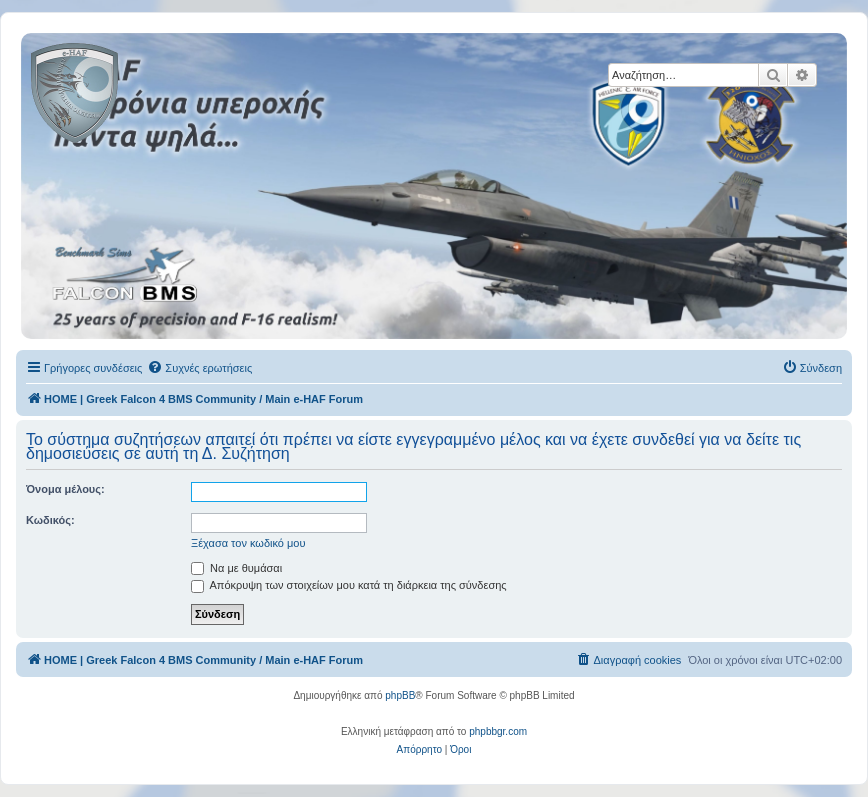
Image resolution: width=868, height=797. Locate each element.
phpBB (400, 695)
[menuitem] (199, 368)
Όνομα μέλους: (65, 489)
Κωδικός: (50, 520)
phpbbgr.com (498, 731)
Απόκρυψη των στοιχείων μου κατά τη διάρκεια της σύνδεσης (349, 585)
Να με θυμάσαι (236, 568)
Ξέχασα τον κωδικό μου (248, 543)
